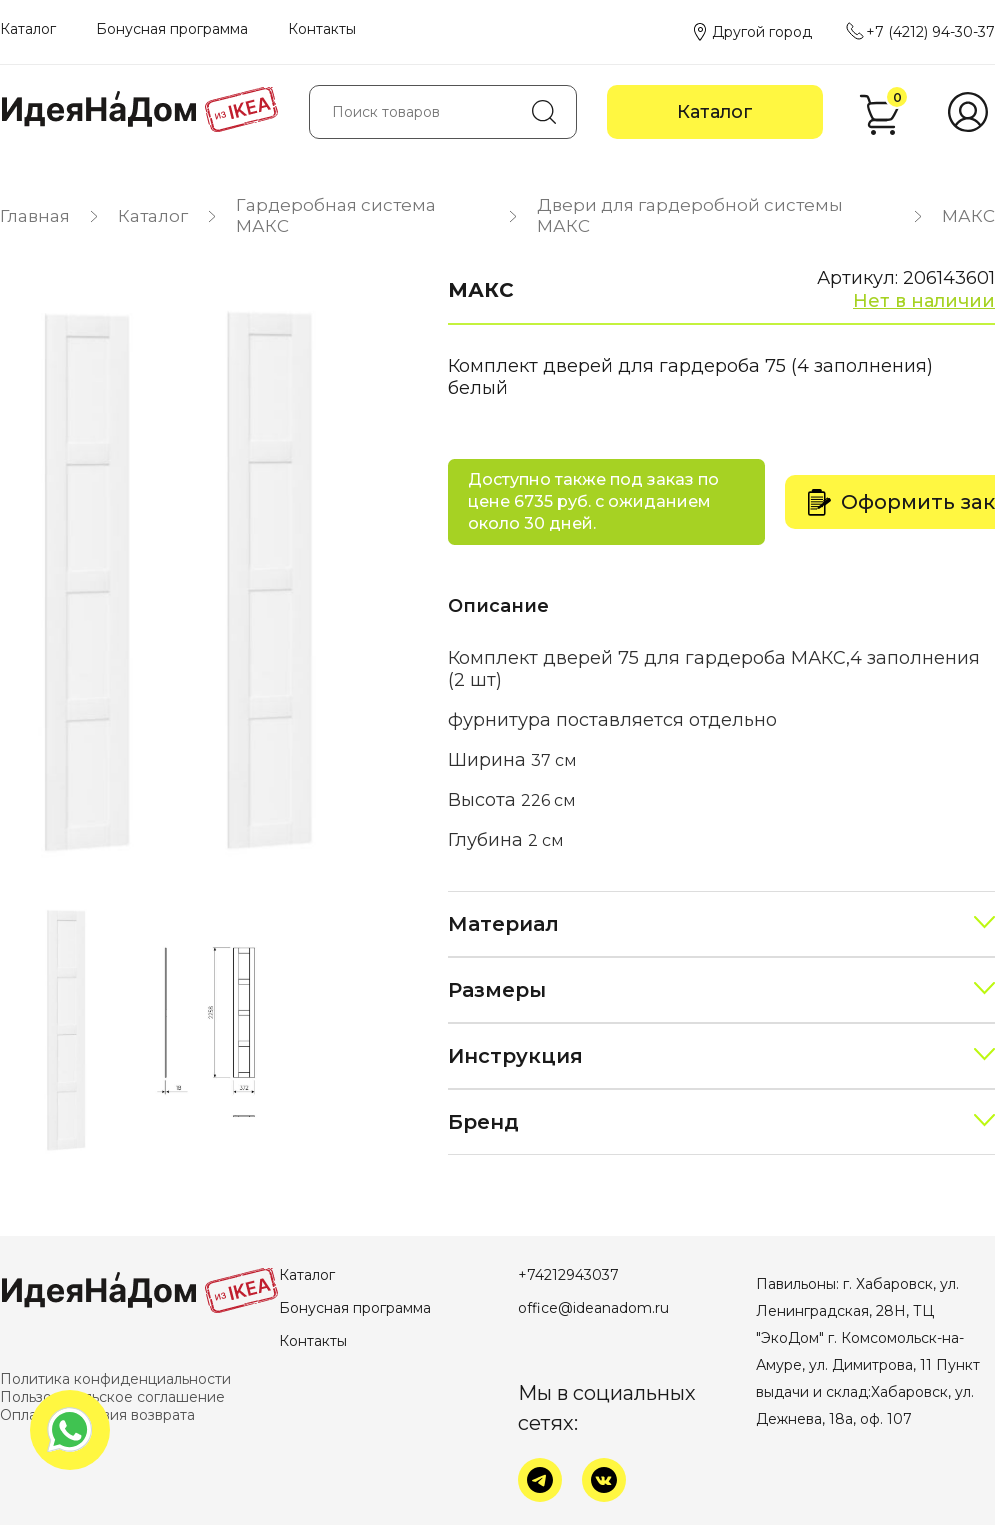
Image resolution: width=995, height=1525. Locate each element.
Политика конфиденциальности (115, 1379)
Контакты (322, 29)
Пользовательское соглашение (112, 1397)
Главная (35, 216)
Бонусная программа (172, 29)
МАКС (968, 216)
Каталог (28, 29)
